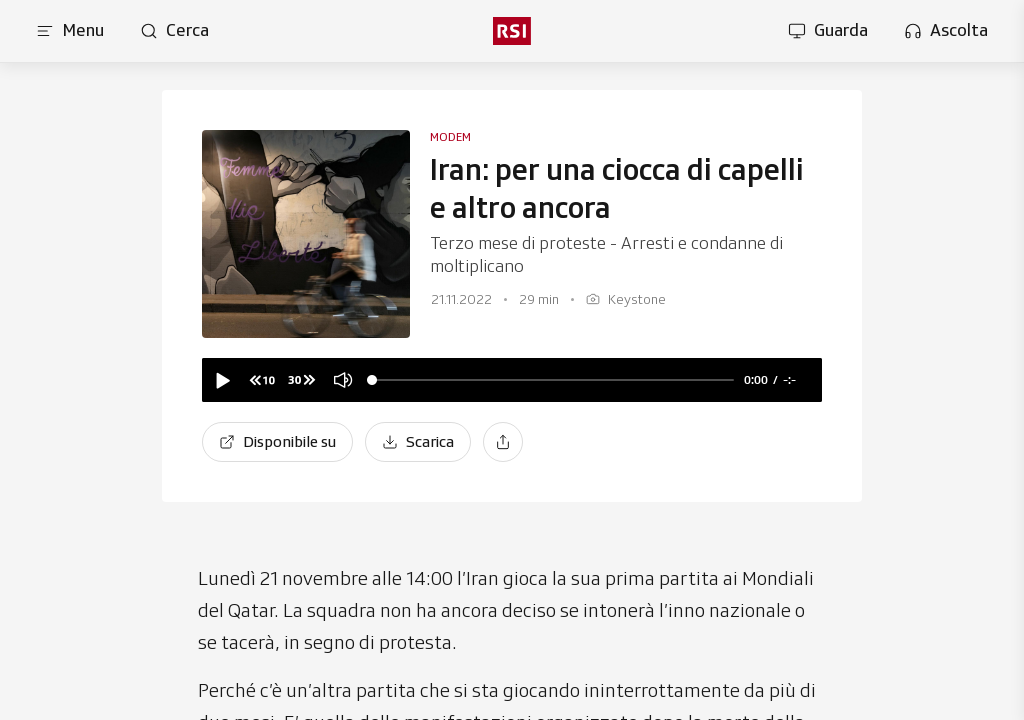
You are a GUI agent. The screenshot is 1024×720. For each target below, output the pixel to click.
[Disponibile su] (277, 442)
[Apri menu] (70, 31)
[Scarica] (418, 442)
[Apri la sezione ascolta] (946, 31)
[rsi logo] (512, 31)
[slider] (553, 380)
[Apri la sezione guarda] (828, 31)
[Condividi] (503, 442)
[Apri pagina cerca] (174, 31)
